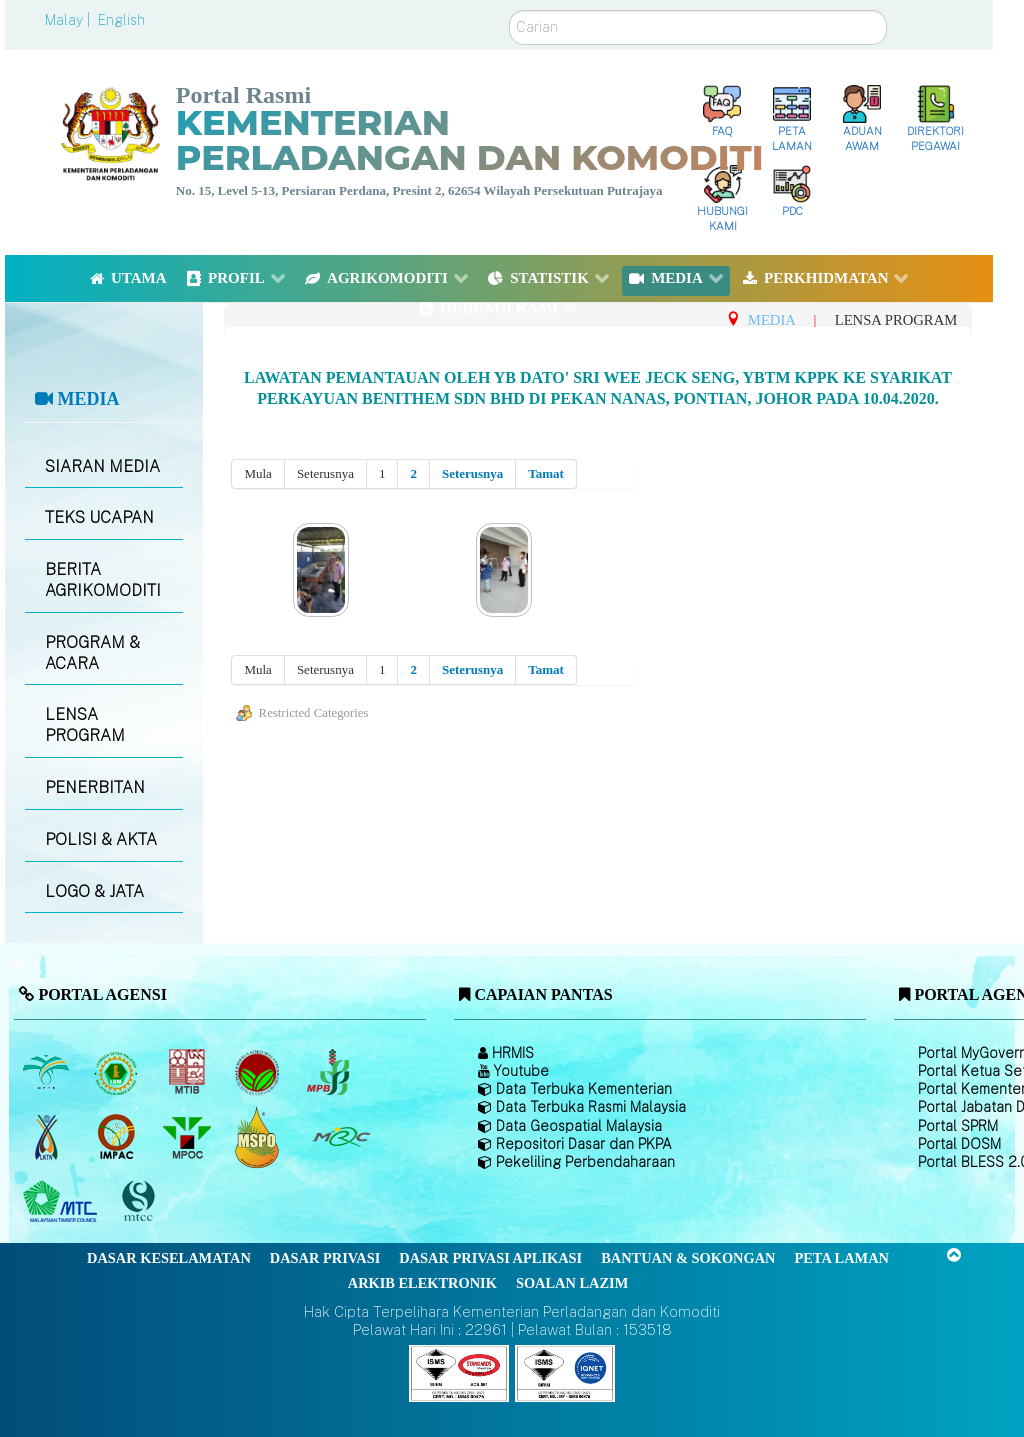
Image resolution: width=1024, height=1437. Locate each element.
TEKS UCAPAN (99, 517)
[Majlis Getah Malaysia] (340, 1137)
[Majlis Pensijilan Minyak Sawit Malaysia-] (259, 1136)
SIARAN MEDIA (102, 466)
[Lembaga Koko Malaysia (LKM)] (259, 1072)
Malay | (69, 20)
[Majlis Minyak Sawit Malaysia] (188, 1137)
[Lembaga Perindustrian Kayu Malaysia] (188, 1072)
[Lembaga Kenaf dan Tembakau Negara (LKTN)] (47, 1137)
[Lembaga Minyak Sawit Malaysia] (47, 1072)
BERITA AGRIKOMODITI (103, 580)
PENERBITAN (95, 787)
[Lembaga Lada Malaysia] (329, 1072)
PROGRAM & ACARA (92, 653)
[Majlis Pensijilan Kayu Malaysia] (141, 1201)
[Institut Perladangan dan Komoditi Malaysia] (118, 1137)
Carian (509, 10)
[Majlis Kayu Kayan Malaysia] (62, 1202)
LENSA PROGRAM (85, 725)
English (121, 20)
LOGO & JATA (94, 891)
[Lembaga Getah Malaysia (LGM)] (118, 1072)
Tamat (546, 473)
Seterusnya (472, 473)
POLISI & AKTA (101, 839)
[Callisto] (459, 1372)
